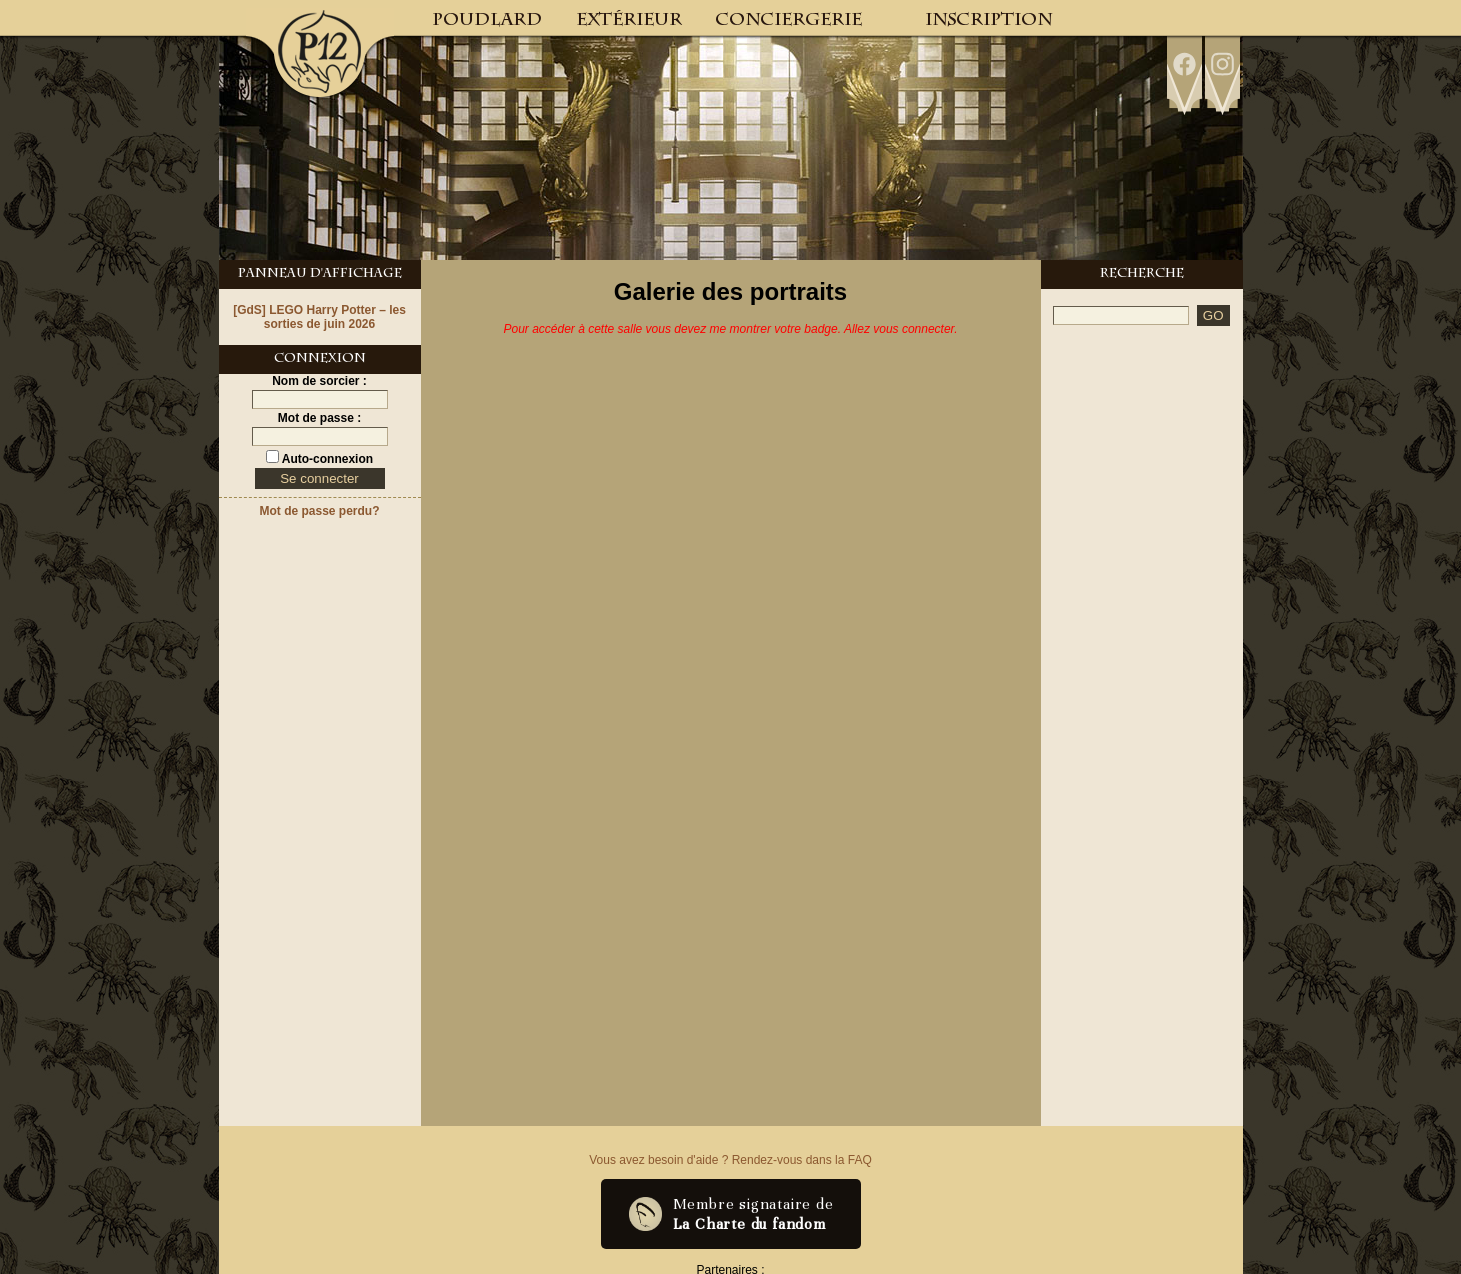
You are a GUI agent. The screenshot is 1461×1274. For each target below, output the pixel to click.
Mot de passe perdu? (319, 511)
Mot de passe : (319, 418)
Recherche (1142, 275)
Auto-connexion (326, 459)
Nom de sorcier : (319, 381)
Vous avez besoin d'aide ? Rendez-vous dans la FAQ (730, 1160)
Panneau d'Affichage (320, 275)
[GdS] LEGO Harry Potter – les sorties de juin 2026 (319, 317)
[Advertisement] (1142, 642)
